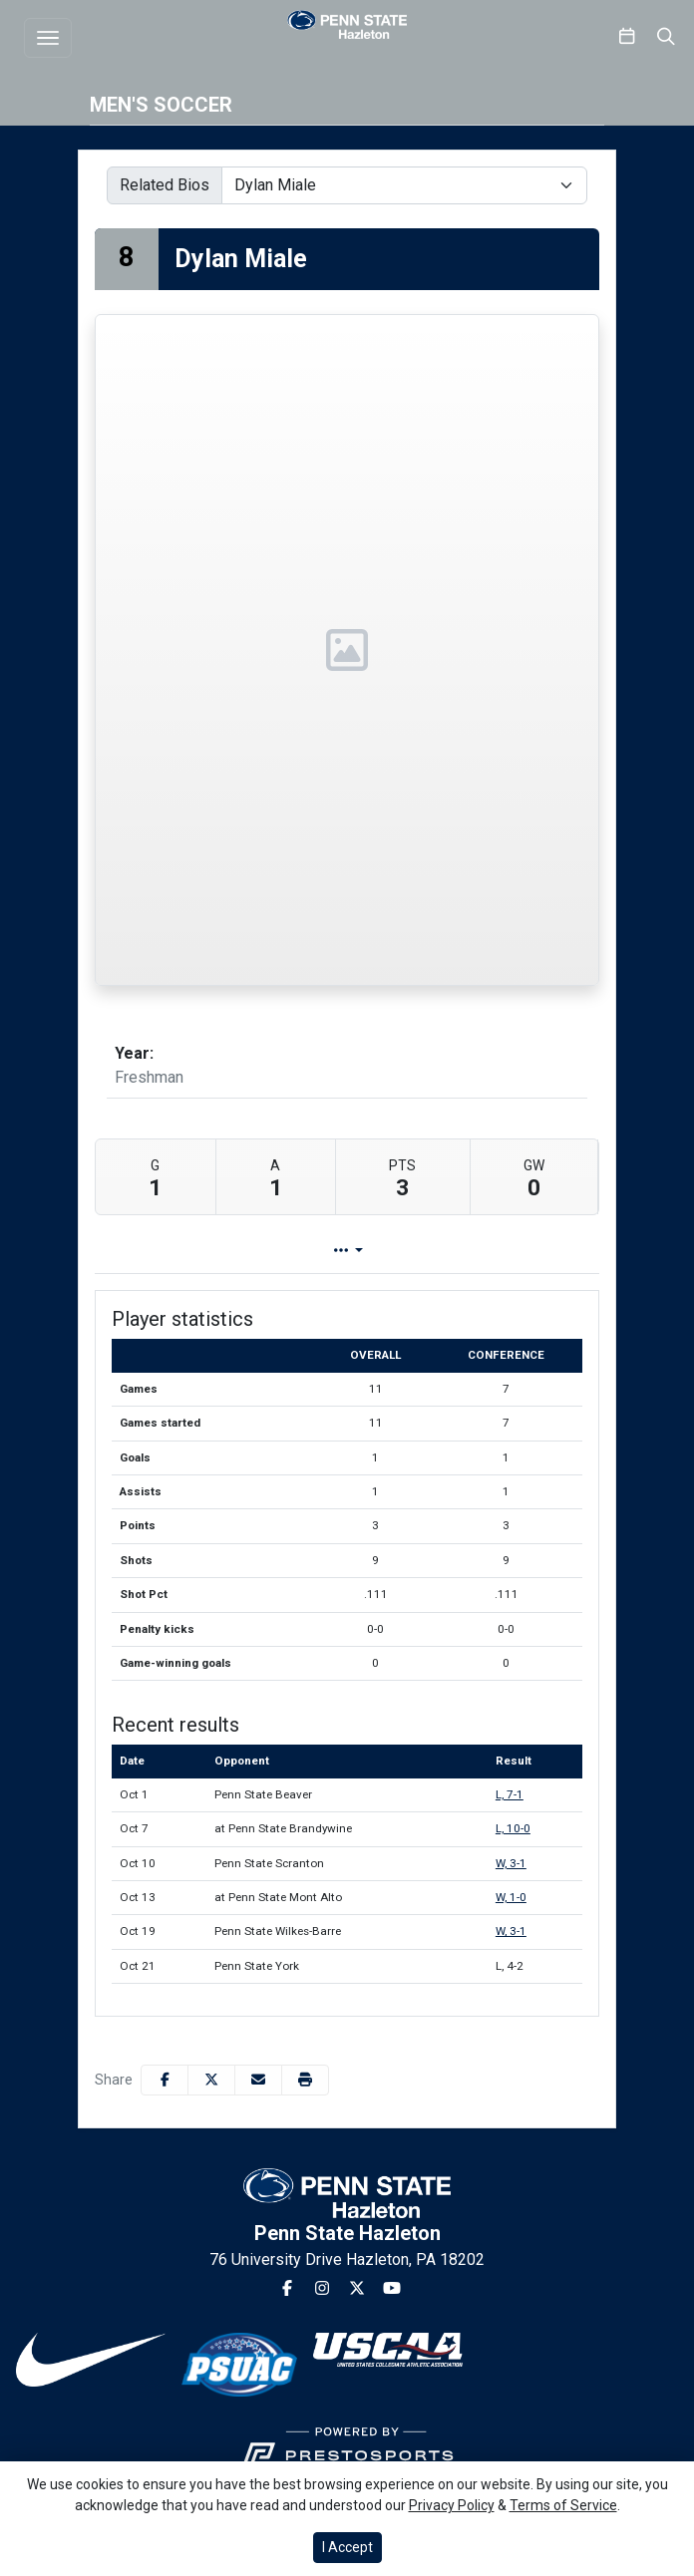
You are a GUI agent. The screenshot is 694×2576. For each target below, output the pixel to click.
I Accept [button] (347, 2547)
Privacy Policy (452, 2505)
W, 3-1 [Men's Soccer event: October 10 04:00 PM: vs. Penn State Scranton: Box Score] (511, 1863)
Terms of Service (563, 2505)
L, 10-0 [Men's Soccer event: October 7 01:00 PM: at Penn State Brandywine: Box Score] (513, 1828)
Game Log (383, 1250)
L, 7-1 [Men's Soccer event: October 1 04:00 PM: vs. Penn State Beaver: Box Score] (509, 1794)
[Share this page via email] (258, 2080)
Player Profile (247, 1250)
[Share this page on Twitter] (211, 2080)
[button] (305, 2080)
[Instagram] (322, 2289)
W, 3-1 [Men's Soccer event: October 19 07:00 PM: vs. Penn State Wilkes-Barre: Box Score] (511, 1931)
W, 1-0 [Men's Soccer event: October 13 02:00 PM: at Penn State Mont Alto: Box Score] (511, 1897)
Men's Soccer (161, 105)
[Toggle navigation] (48, 38)
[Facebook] (287, 2289)
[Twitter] (357, 2289)
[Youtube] (392, 2289)
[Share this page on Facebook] (164, 2080)
